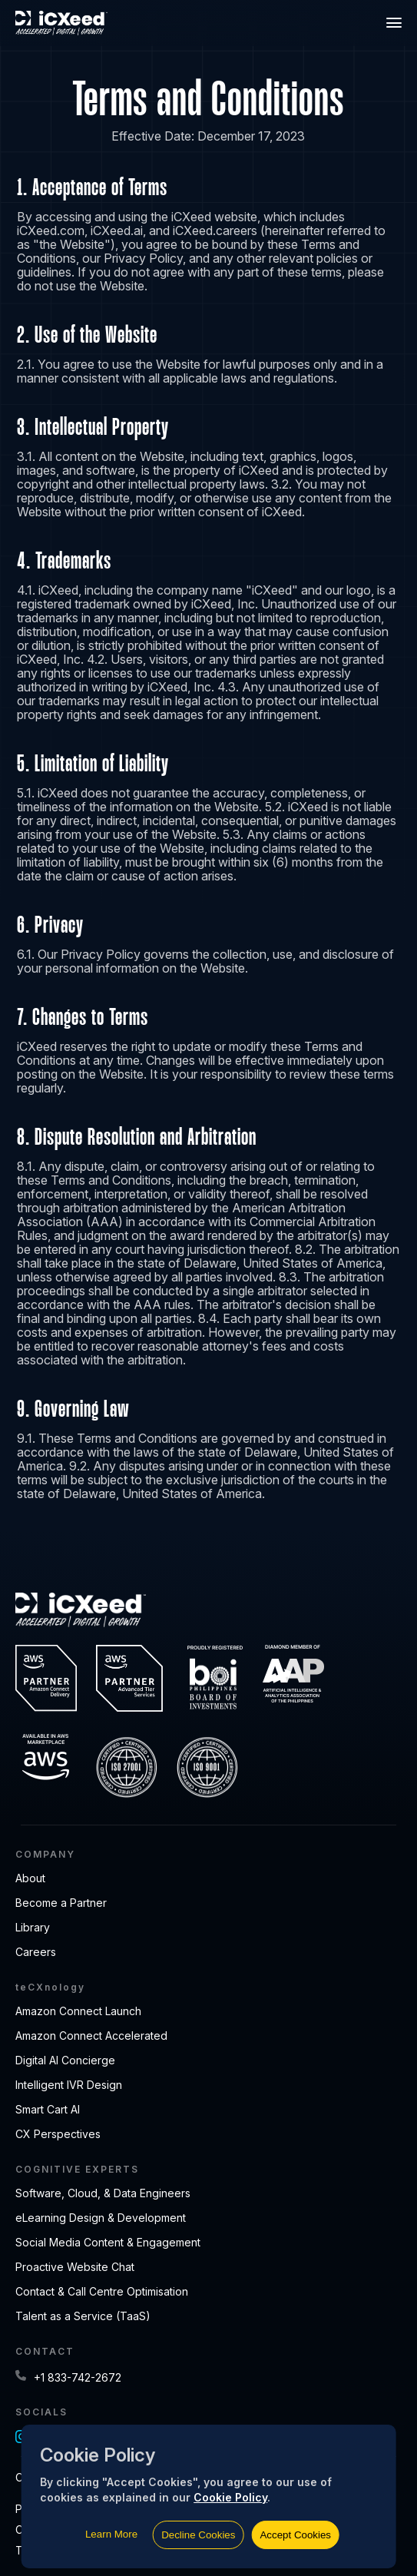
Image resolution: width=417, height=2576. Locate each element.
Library (32, 1927)
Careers (35, 1951)
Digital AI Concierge (65, 2060)
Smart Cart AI (47, 2109)
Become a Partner (61, 1902)
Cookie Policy (230, 2497)
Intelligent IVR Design (68, 2084)
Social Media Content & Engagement (107, 2242)
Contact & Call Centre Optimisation (101, 2291)
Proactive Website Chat (74, 2266)
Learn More (111, 2534)
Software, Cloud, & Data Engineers (102, 2193)
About (30, 1878)
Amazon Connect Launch (78, 2010)
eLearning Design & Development (100, 2217)
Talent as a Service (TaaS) (83, 2315)
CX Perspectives (58, 2133)
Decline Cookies (198, 2535)
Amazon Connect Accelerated (91, 2035)
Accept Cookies (295, 2535)
